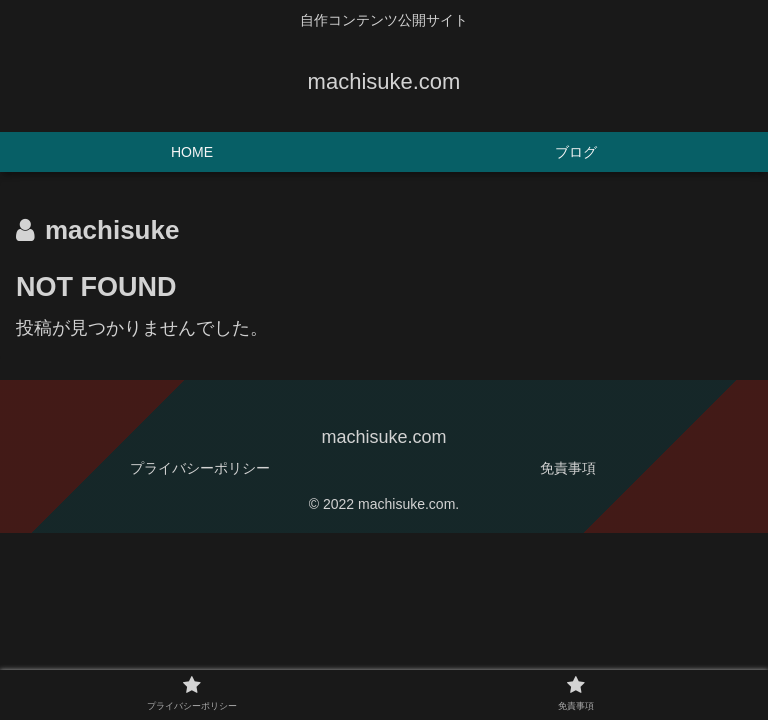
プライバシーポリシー (200, 468)
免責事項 (568, 468)
